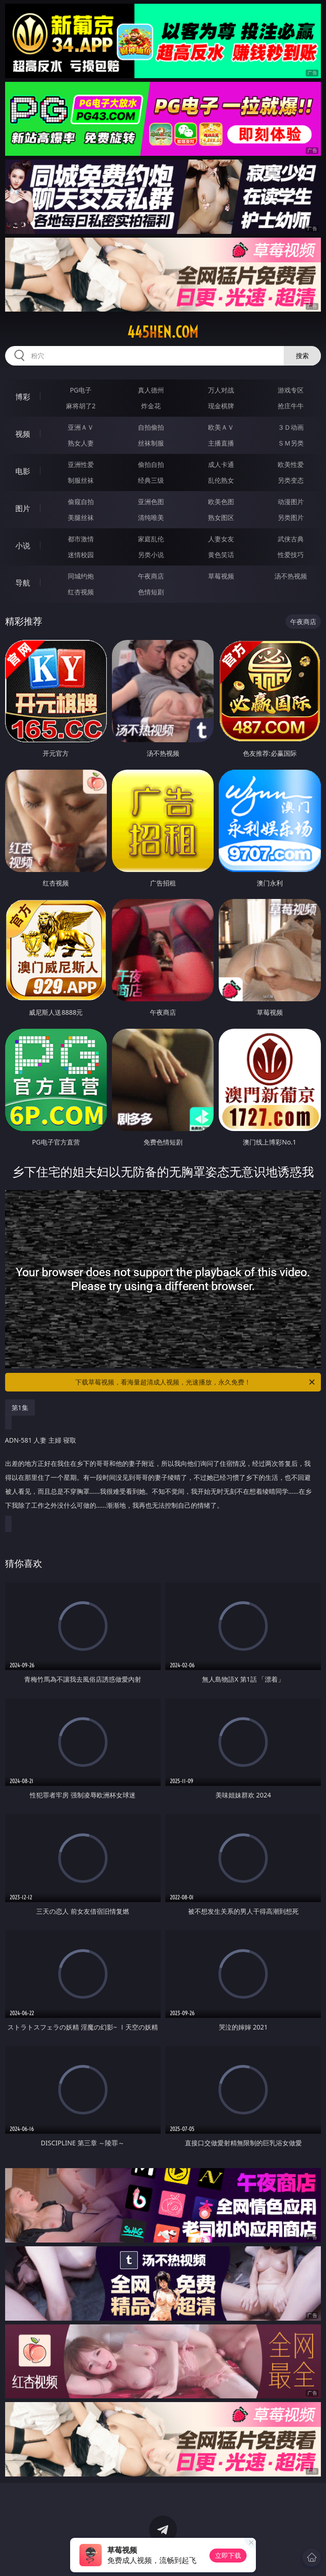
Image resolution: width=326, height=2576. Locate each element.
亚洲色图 (151, 501)
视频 (22, 434)
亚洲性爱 (81, 464)
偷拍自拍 (151, 464)
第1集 (20, 1407)
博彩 (22, 397)
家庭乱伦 (151, 538)
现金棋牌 (221, 405)
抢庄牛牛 (291, 405)
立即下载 (228, 2555)
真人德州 (151, 390)
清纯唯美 (151, 517)
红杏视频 (81, 591)
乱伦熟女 (221, 480)
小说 (22, 545)
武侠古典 (291, 538)
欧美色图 (221, 501)
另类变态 (291, 480)
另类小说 (151, 554)
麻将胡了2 (81, 405)
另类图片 (291, 517)
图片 (22, 508)
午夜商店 (151, 576)
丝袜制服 (151, 443)
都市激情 (81, 538)
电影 (22, 471)
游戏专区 (291, 390)
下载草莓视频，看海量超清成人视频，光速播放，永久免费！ (195, 1382)
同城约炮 (81, 576)
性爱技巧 (291, 554)
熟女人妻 (81, 443)
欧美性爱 (291, 464)
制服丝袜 (81, 480)
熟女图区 (221, 517)
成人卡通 (221, 464)
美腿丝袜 (81, 517)
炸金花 (151, 405)
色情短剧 (151, 591)
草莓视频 (221, 576)
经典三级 (151, 480)
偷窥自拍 (81, 501)
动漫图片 (291, 501)
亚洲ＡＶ (81, 427)
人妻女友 (221, 538)
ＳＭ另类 (291, 443)
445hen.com (162, 332)
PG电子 (80, 390)
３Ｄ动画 (291, 427)
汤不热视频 (290, 576)
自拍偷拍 (151, 427)
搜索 (302, 355)
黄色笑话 (221, 554)
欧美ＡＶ (221, 427)
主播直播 (221, 443)
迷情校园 (81, 554)
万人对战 (221, 390)
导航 (22, 583)
